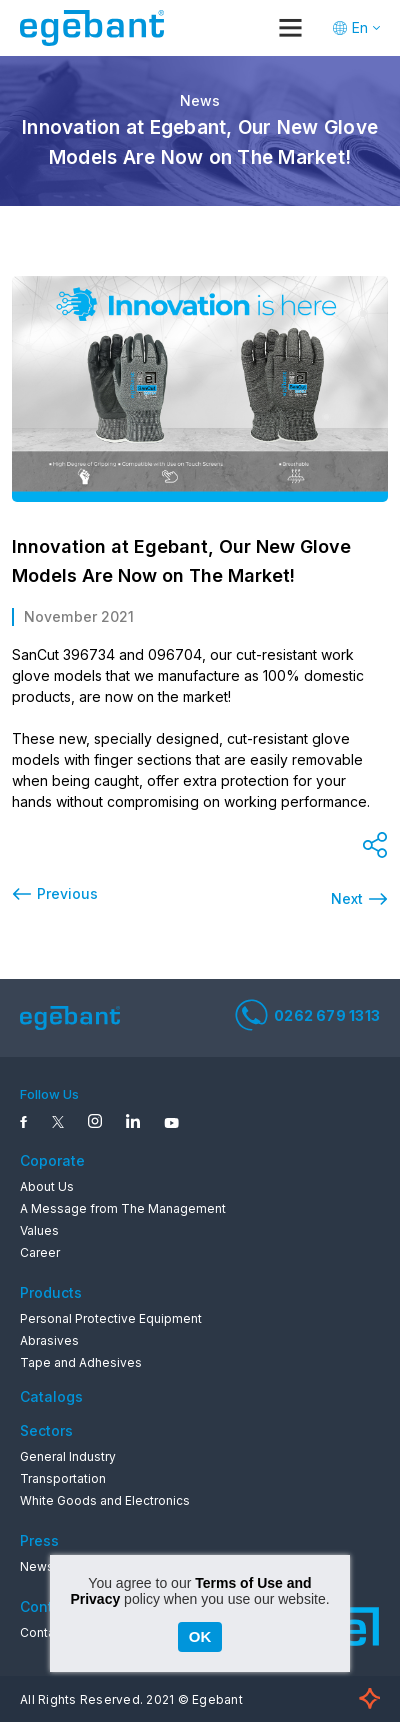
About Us (47, 1186)
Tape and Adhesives (81, 1362)
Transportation (63, 1478)
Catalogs (51, 1396)
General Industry (68, 1456)
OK (200, 1636)
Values (39, 1230)
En (360, 27)
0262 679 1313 (307, 1015)
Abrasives (49, 1340)
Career (40, 1252)
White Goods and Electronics (105, 1500)
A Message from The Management (123, 1208)
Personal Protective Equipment (111, 1318)
